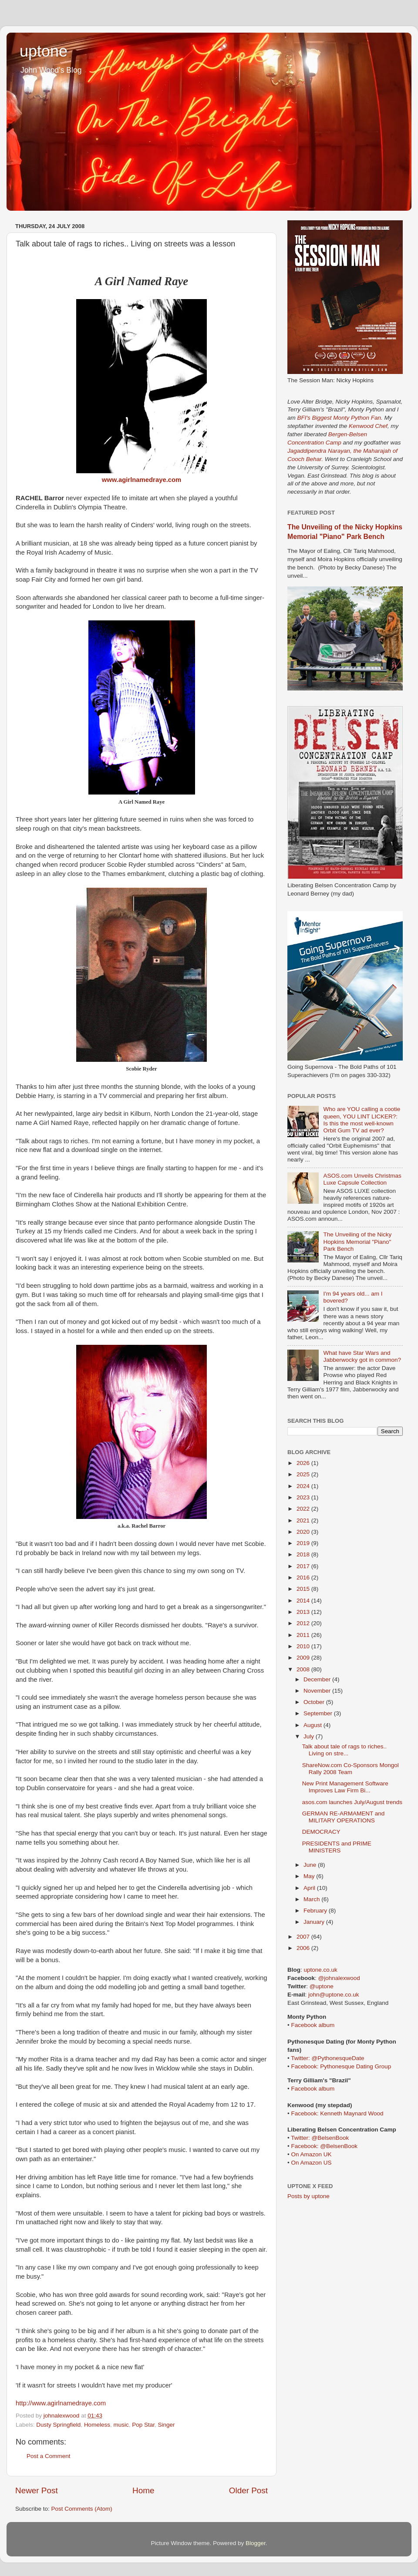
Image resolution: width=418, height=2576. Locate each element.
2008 (304, 1669)
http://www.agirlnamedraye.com (61, 2403)
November (317, 1690)
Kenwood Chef (368, 426)
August (313, 1725)
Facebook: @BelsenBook (324, 2146)
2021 (304, 1520)
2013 (304, 1612)
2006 (304, 1948)
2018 (304, 1554)
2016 (304, 1577)
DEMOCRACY (321, 1831)
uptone (43, 51)
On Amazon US (311, 2162)
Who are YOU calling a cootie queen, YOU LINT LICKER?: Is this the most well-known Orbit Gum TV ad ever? (361, 1120)
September (318, 1713)
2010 (304, 1646)
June (310, 1865)
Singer (166, 2424)
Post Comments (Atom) (81, 2508)
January (314, 1922)
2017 (304, 1566)
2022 (304, 1508)
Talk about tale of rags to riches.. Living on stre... (344, 1750)
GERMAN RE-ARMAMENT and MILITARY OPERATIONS (343, 1817)
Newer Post (36, 2490)
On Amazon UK (311, 2154)
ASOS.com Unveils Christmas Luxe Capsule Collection (362, 1179)
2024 (304, 1486)
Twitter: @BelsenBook (320, 2138)
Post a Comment (49, 2456)
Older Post (248, 2490)
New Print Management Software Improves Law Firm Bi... (345, 1787)
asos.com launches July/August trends (352, 1802)
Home (143, 2490)
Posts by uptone (308, 2196)
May (309, 1876)
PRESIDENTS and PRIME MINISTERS (336, 1847)
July (309, 1736)
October (314, 1702)
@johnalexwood (339, 1978)
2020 (304, 1532)
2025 (304, 1474)
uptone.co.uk (320, 1970)
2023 (304, 1497)
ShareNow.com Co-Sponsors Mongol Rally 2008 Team (350, 1768)
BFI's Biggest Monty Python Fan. (340, 417)
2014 (304, 1600)
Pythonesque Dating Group (355, 2066)
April (310, 1888)
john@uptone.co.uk (333, 1994)
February (316, 1910)
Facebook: (305, 2066)
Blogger (256, 2543)
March (312, 1899)
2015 (304, 1589)
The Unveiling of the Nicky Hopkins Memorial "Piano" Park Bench (357, 1241)
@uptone (322, 1986)
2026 (304, 1463)
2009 (304, 1657)
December (317, 1679)
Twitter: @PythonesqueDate (327, 2058)
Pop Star (143, 2424)
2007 (304, 1936)
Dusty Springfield (58, 2424)
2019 (304, 1543)
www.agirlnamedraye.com (142, 479)
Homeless (97, 2424)
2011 (304, 1635)
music (120, 2424)
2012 (304, 1623)
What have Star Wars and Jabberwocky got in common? (362, 1356)
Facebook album (312, 2025)
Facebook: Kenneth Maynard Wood (337, 2113)
